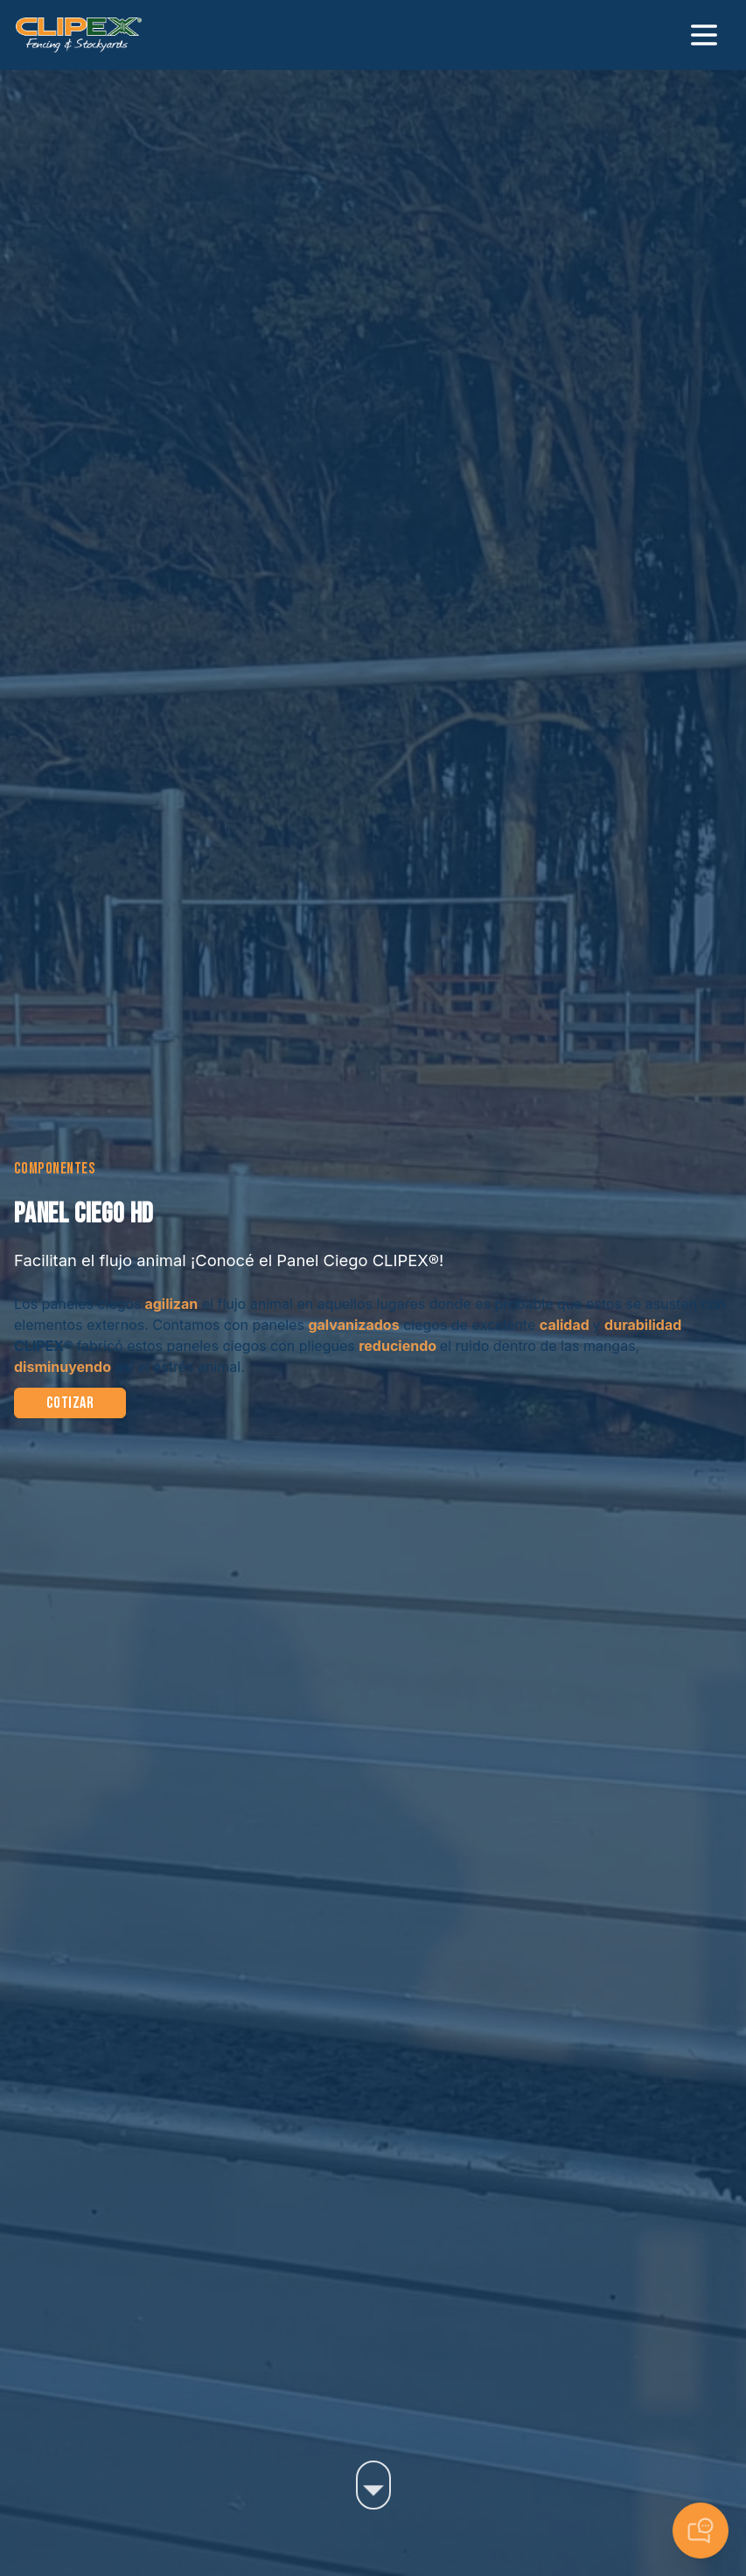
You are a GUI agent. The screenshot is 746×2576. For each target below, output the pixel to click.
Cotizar (70, 1403)
